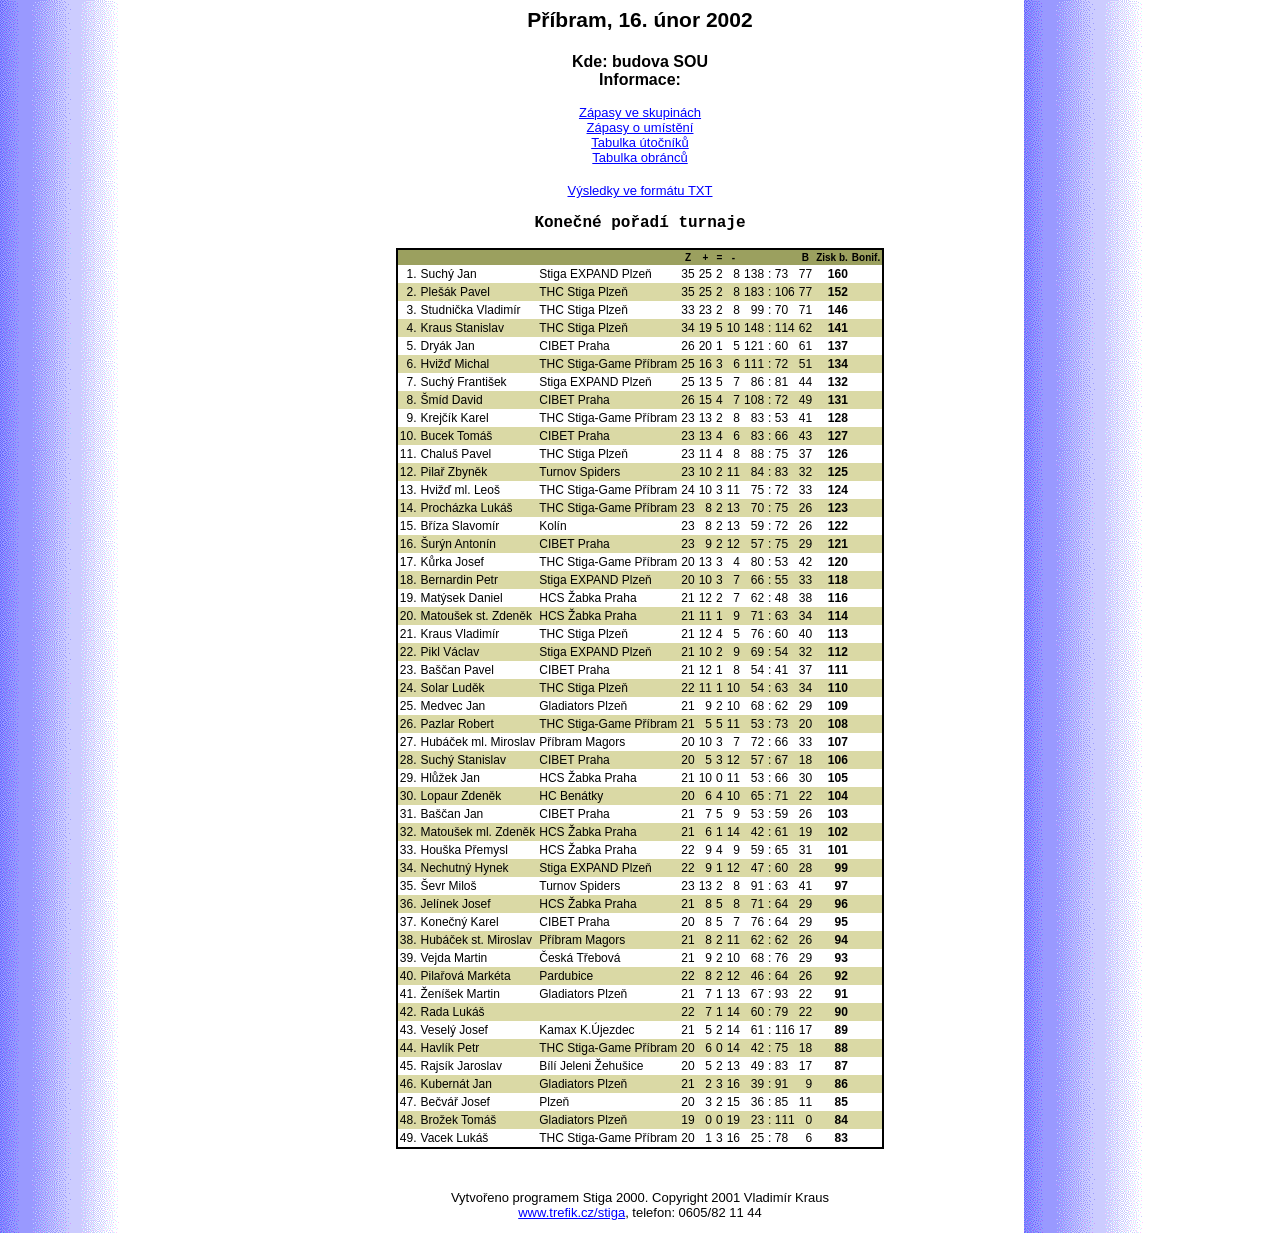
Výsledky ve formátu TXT (640, 190)
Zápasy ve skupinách (640, 112)
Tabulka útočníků (640, 142)
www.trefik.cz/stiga (571, 1212)
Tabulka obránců (639, 157)
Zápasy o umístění (640, 127)
